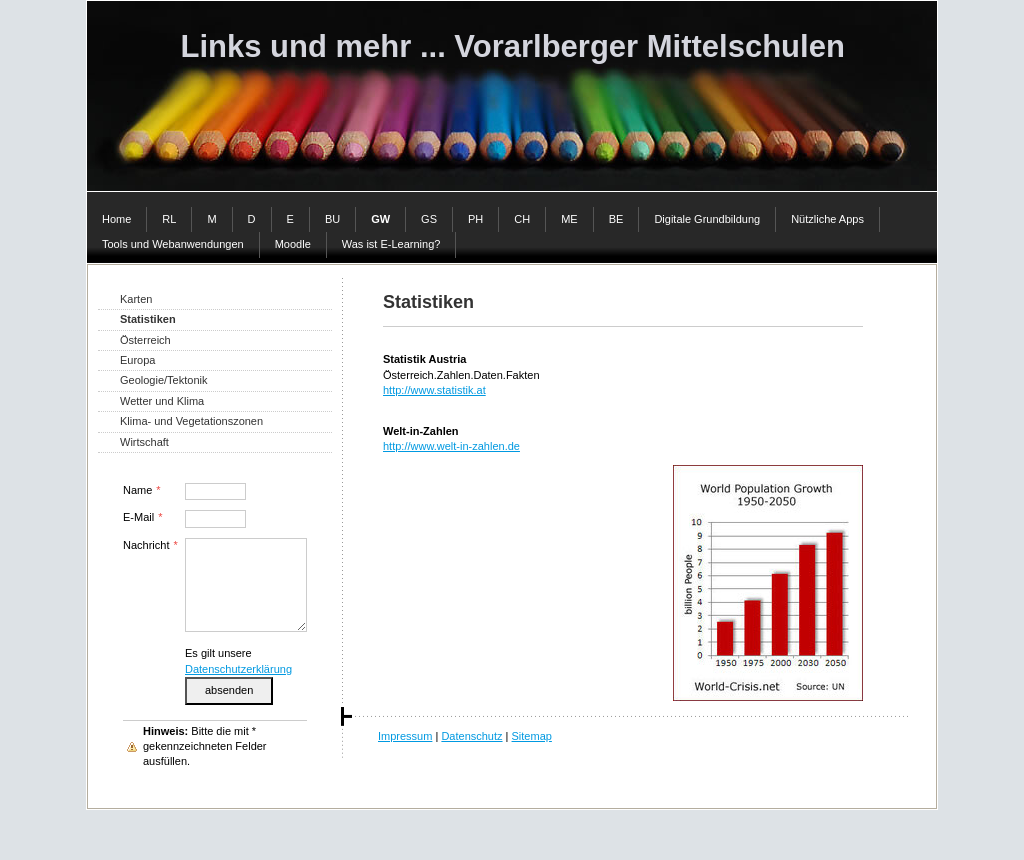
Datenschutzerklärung (238, 669)
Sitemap (532, 736)
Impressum (405, 736)
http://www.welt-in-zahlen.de (451, 446)
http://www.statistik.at (434, 390)
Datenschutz (471, 736)
